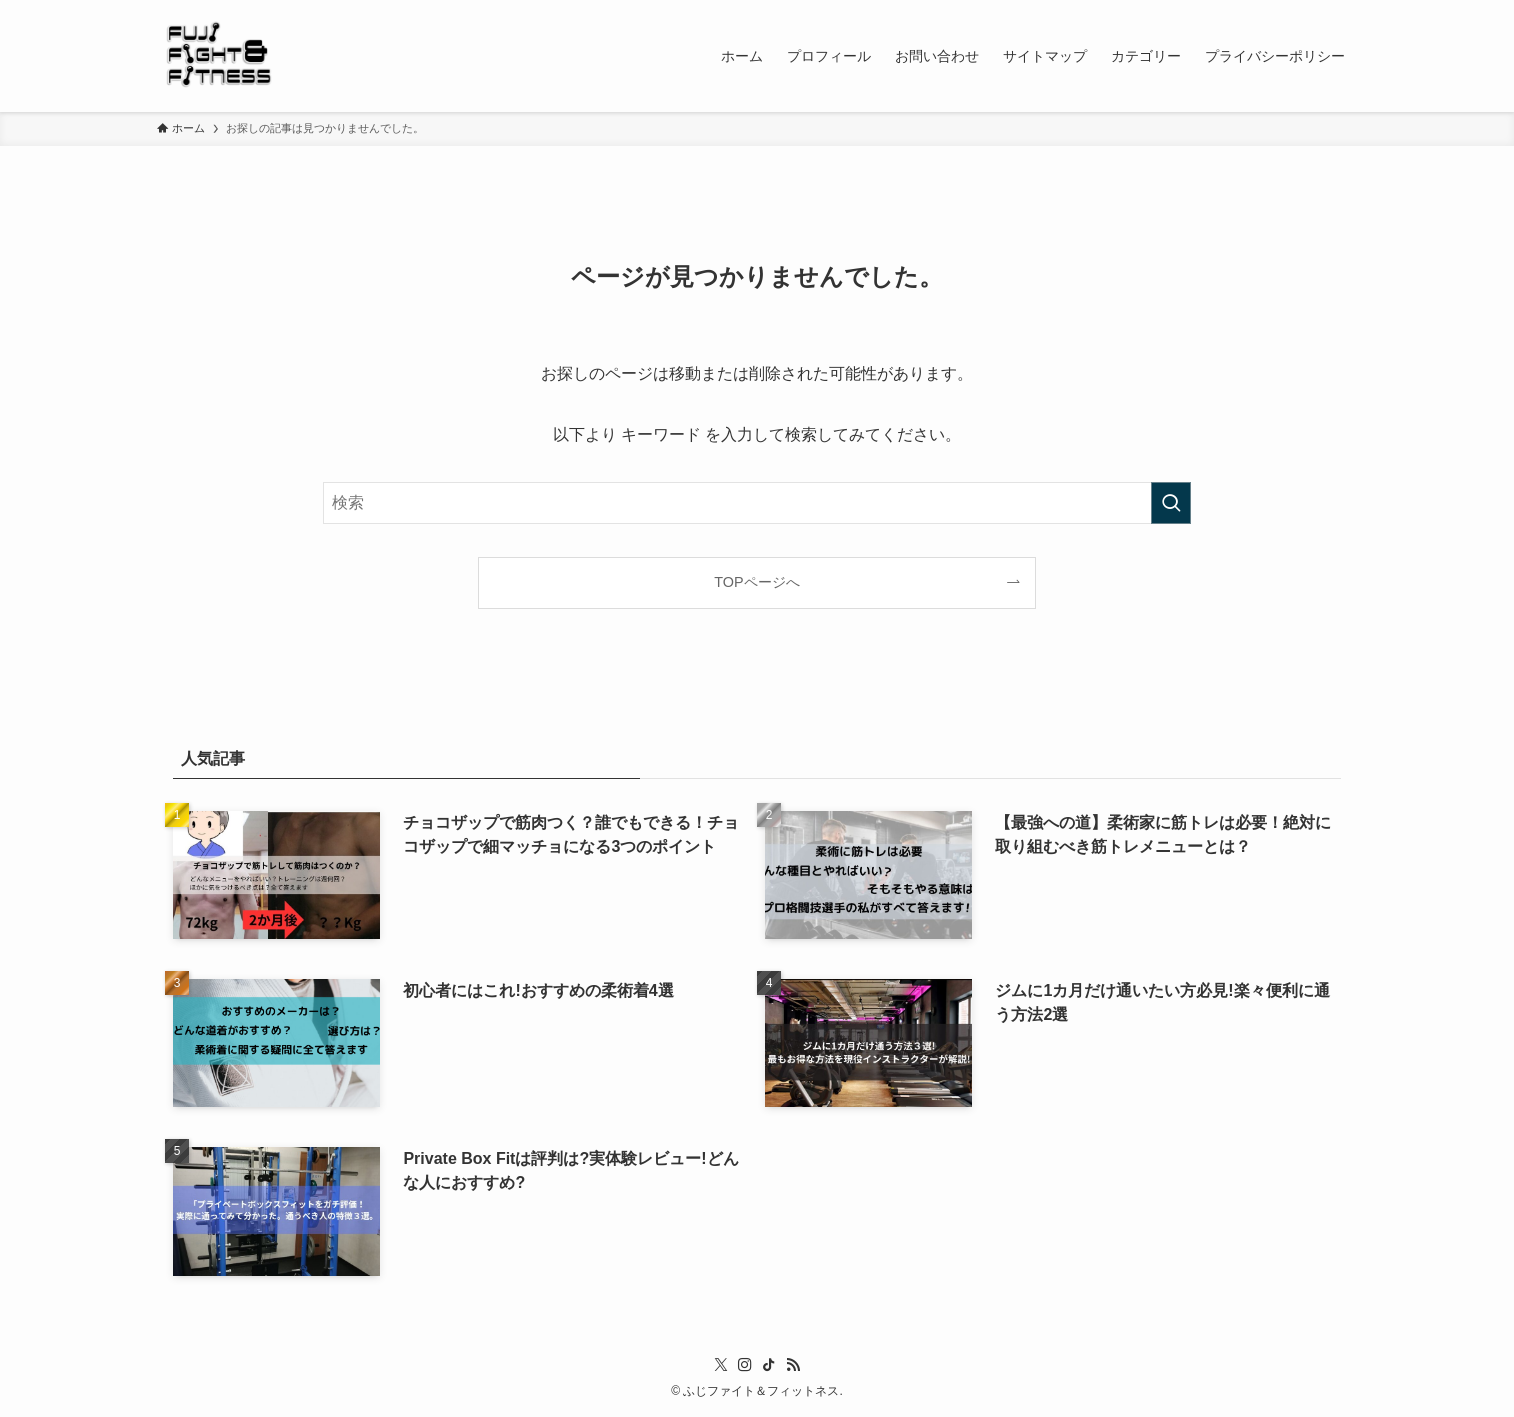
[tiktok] (769, 1365)
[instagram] (745, 1365)
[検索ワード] (757, 503)
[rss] (793, 1365)
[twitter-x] (721, 1365)
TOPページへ (756, 582)
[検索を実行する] (1171, 503)
